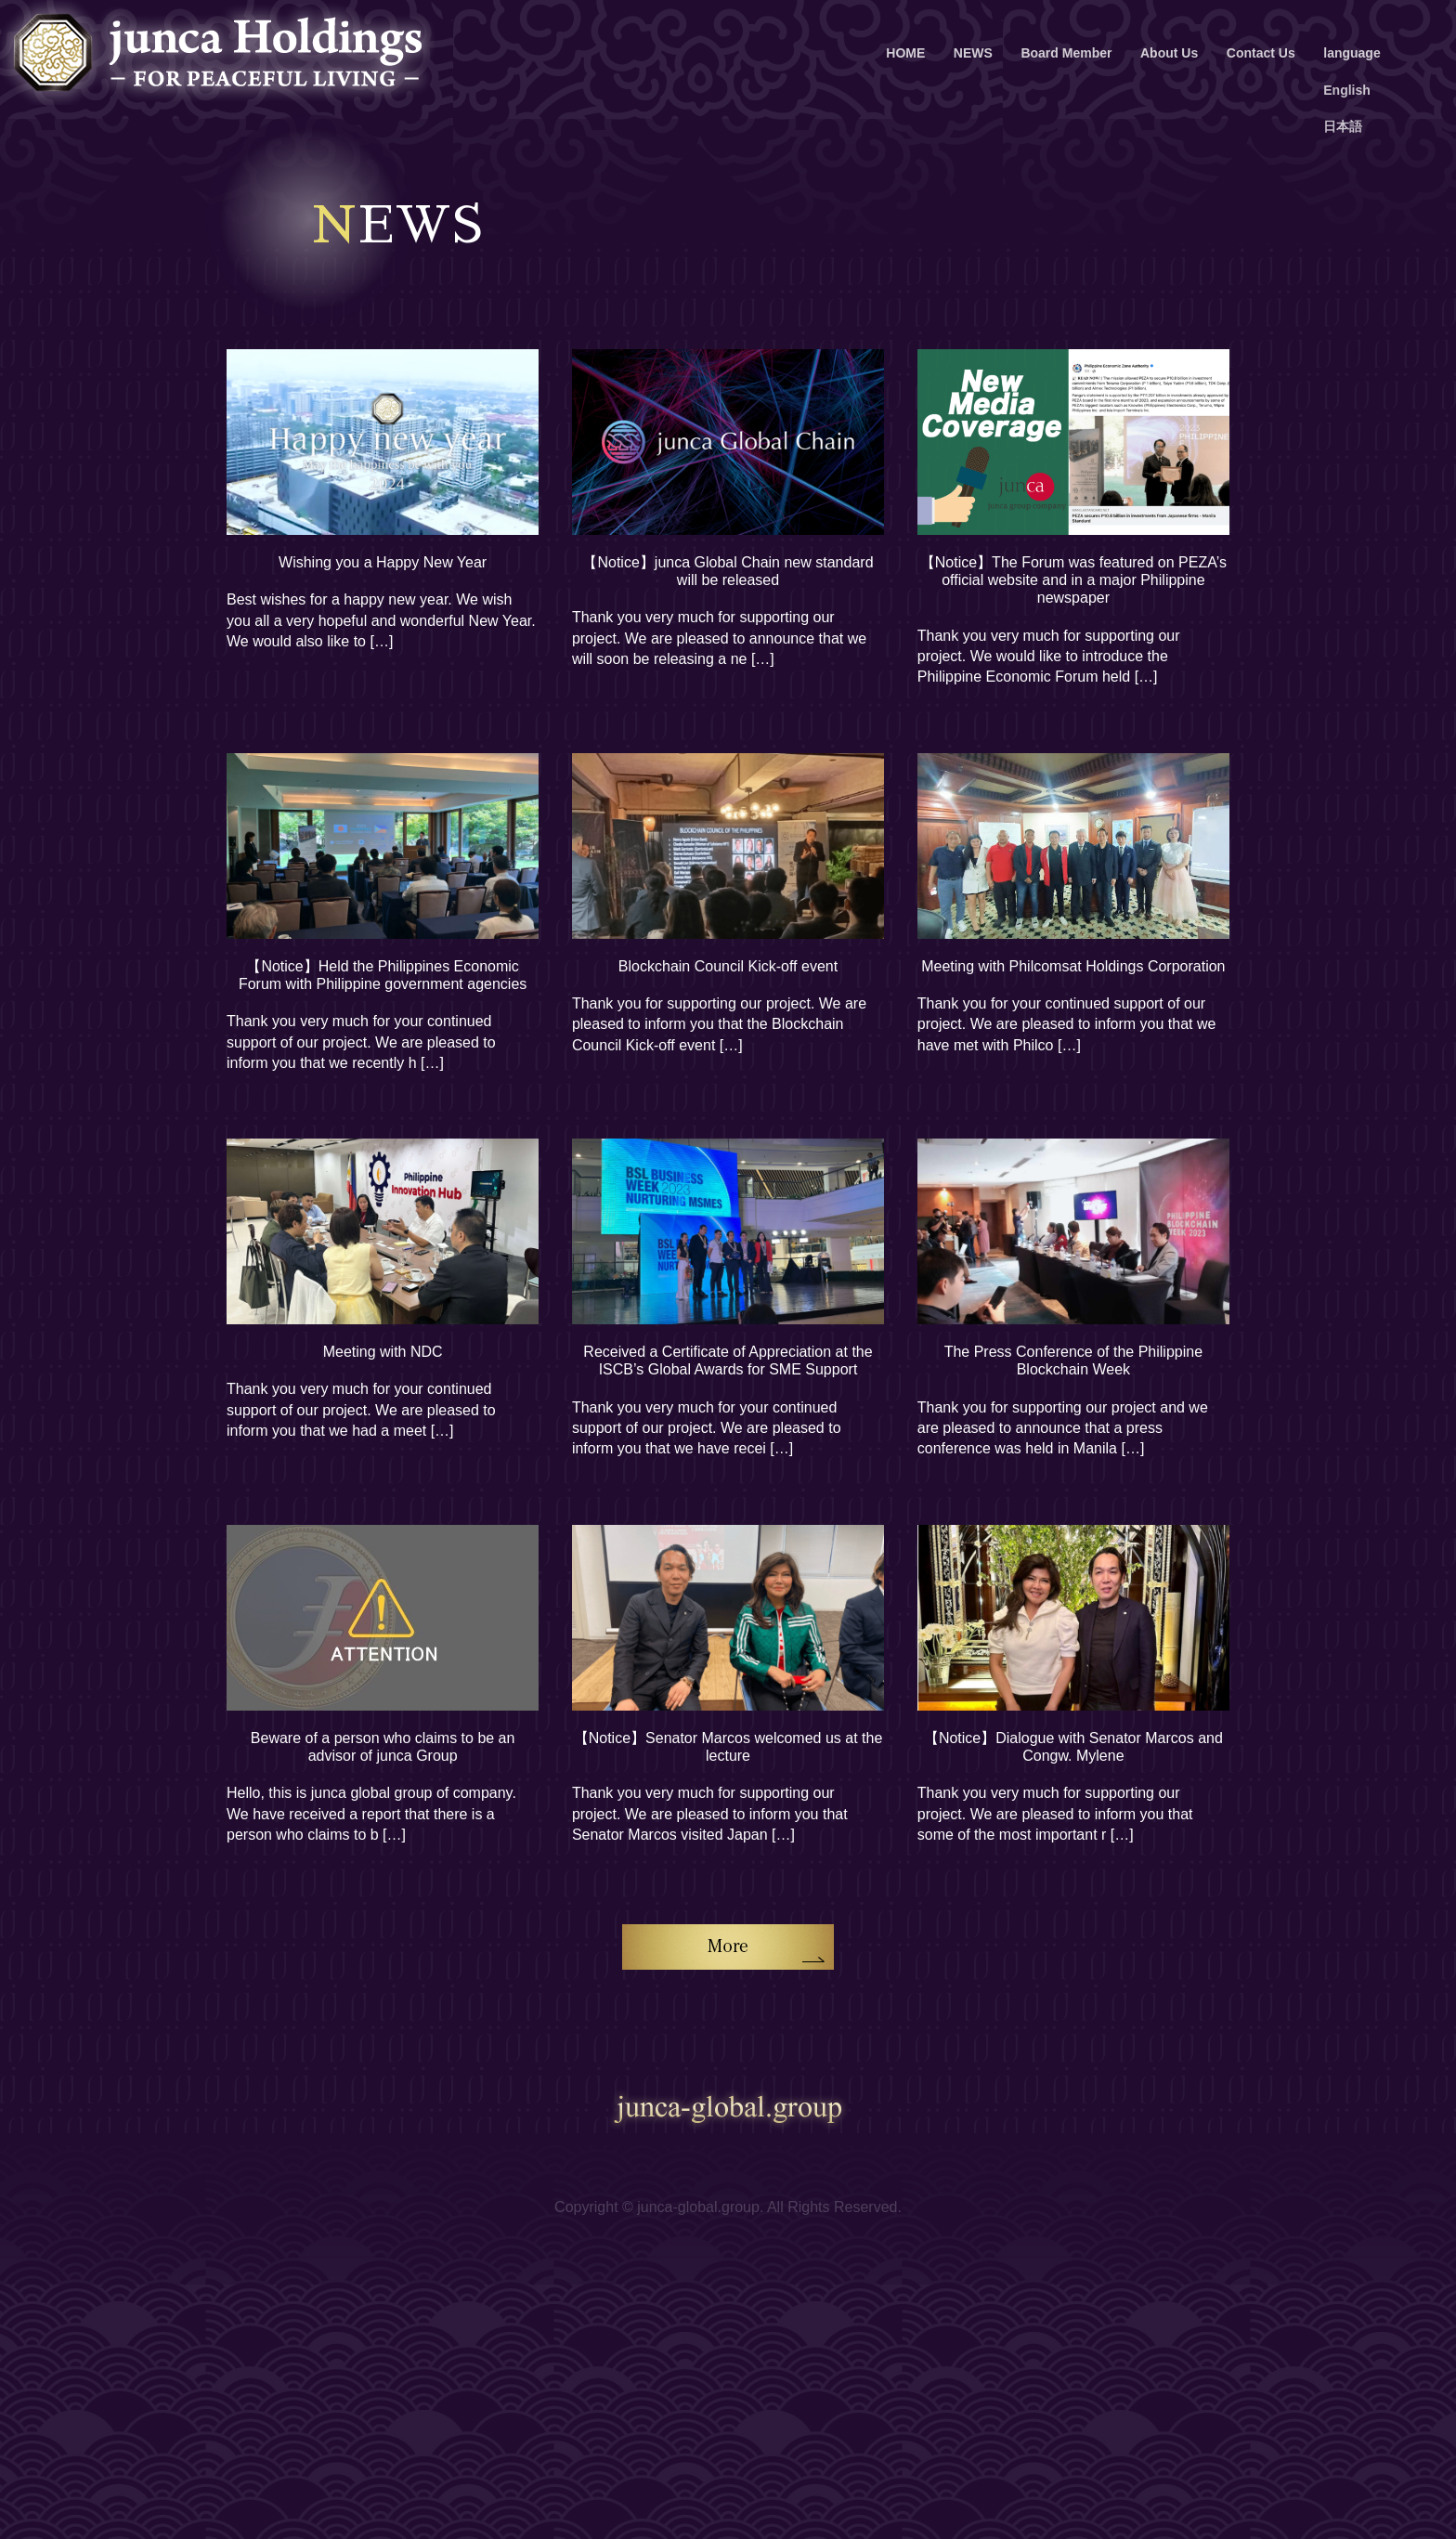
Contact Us (1261, 53)
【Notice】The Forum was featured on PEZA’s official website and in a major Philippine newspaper (1073, 579)
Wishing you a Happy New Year (383, 562)
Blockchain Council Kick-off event (728, 966)
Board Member (1066, 53)
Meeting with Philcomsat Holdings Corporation (1073, 966)
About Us (1169, 53)
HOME (905, 53)
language (1351, 53)
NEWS (973, 53)
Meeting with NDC (383, 1352)
